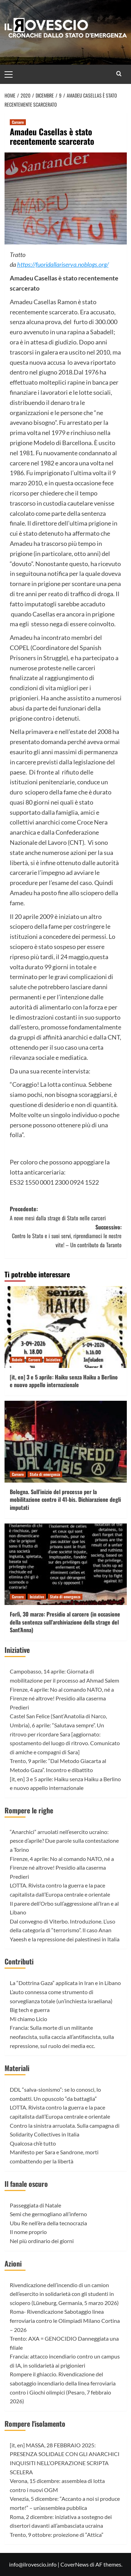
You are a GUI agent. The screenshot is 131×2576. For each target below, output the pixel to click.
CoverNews (74, 2564)
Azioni (13, 2263)
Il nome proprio (28, 2231)
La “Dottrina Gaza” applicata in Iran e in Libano (65, 1982)
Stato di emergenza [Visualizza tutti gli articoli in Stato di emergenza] (45, 1474)
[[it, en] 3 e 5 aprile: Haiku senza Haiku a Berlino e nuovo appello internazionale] (66, 1327)
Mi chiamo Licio (28, 2018)
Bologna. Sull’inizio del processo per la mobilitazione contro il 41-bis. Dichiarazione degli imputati (65, 1499)
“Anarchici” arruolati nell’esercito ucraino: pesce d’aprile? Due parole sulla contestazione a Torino (64, 1840)
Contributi (19, 1961)
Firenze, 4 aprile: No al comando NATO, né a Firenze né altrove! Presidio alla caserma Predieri (62, 1698)
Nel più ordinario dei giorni (42, 2241)
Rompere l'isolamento (35, 2423)
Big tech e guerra (30, 2009)
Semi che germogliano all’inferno (48, 2214)
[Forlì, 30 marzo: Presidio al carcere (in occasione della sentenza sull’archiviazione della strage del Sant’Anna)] (66, 1564)
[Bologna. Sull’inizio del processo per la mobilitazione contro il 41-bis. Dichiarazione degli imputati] (66, 1441)
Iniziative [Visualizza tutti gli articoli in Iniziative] (53, 1359)
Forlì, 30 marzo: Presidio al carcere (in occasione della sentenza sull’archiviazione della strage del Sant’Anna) (65, 1622)
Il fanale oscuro (26, 2183)
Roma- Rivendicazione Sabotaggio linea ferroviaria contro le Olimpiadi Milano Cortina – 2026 (65, 2320)
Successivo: (66, 1236)
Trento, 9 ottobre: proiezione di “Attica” (56, 2534)
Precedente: (66, 1213)
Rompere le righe (29, 1810)
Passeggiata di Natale (35, 2205)
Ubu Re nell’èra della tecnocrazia (48, 2223)
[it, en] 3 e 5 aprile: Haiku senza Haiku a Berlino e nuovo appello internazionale (64, 1381)
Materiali (17, 2068)
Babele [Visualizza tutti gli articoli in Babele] (17, 1359)
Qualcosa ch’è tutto (33, 2143)
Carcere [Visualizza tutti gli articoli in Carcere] (18, 122)
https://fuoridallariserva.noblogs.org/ (63, 264)
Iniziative (17, 1649)
